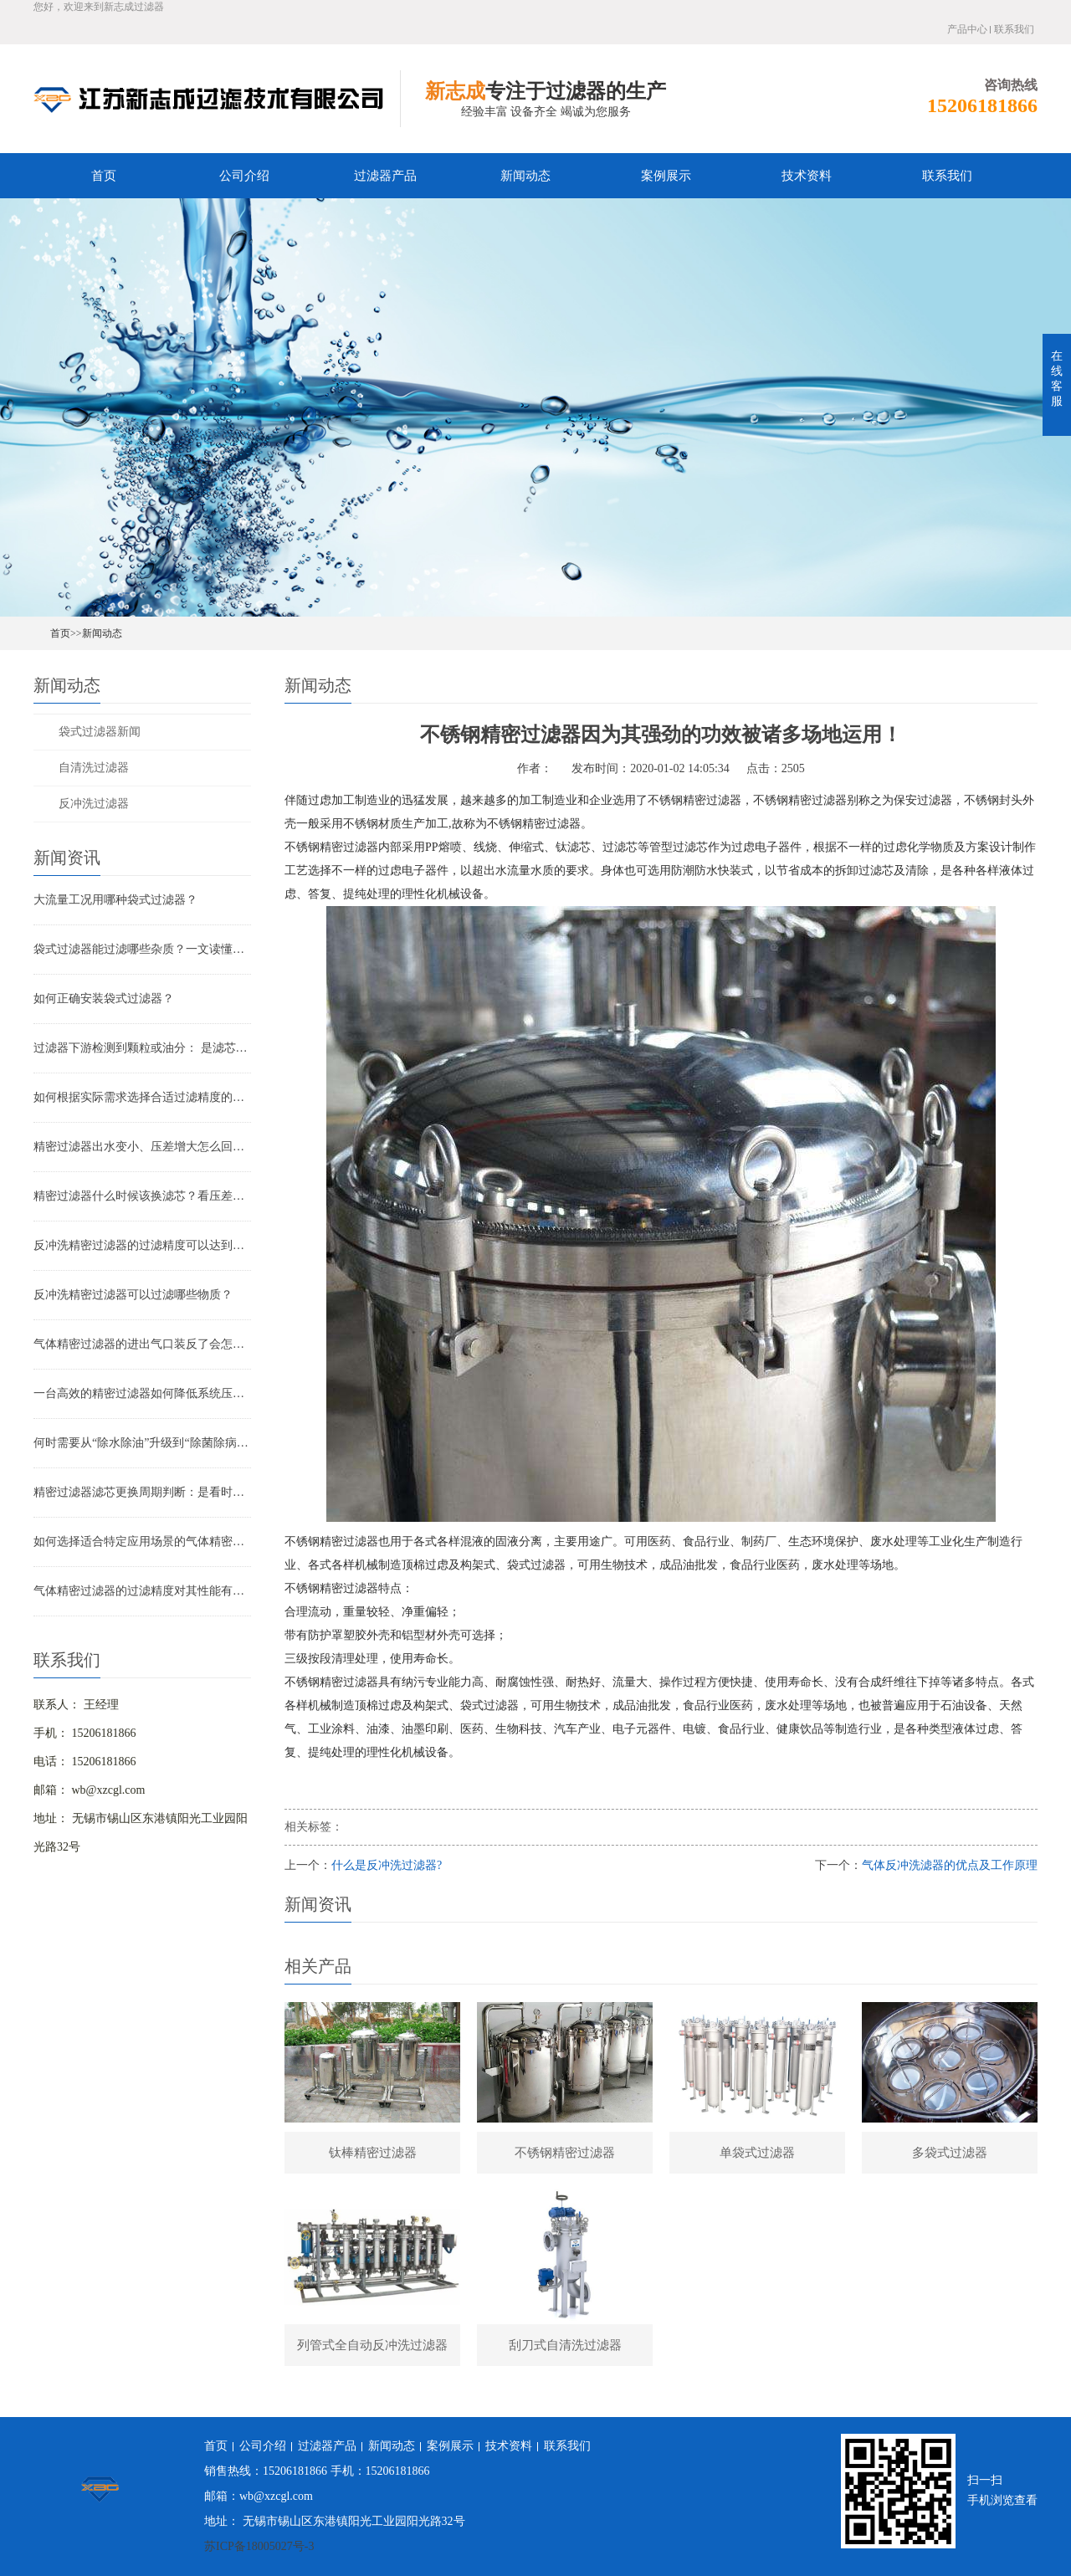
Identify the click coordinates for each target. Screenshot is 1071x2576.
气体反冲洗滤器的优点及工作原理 (950, 1865)
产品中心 (967, 29)
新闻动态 (525, 175)
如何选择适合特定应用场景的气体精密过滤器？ (142, 1541)
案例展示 (666, 175)
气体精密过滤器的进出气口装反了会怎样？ (142, 1344)
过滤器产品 (385, 175)
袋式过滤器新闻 (100, 731)
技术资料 (806, 175)
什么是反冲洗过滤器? (386, 1865)
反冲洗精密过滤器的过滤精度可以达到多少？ (142, 1245)
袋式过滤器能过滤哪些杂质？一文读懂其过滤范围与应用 (142, 949)
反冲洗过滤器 (94, 803)
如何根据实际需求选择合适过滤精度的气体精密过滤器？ (142, 1097)
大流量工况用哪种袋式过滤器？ (115, 900)
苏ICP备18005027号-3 (259, 2546)
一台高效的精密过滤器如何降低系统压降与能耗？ (142, 1393)
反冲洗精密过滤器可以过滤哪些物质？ (133, 1294)
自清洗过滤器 (94, 767)
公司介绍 (244, 175)
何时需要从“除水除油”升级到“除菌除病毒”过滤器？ (142, 1443)
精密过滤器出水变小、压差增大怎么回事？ (142, 1146)
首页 (103, 175)
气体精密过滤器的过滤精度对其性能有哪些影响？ (142, 1591)
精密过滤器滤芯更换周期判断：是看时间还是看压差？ (142, 1492)
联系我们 (1014, 29)
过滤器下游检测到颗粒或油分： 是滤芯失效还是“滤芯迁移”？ (142, 1048)
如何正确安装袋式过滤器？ (103, 998)
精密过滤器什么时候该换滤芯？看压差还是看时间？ (142, 1196)
